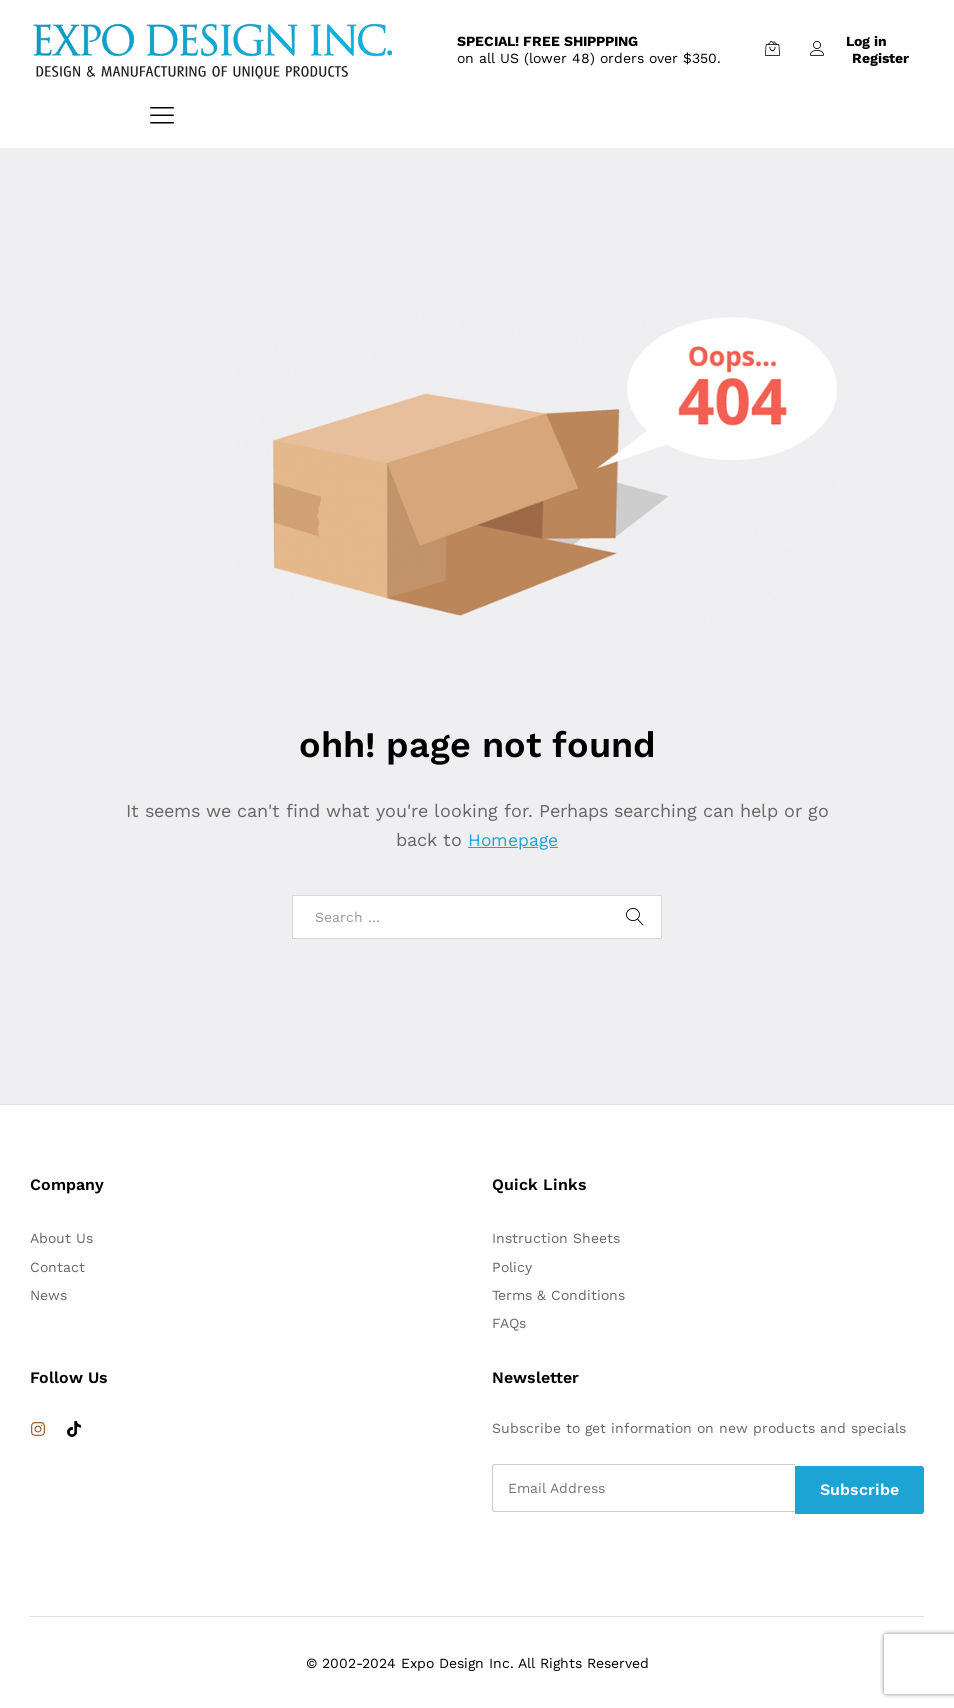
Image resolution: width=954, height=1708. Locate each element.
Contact (57, 1267)
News (48, 1295)
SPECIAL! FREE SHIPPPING (547, 41)
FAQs (509, 1323)
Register (880, 58)
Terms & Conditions (558, 1295)
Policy (512, 1267)
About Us (61, 1238)
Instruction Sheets (556, 1238)
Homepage (513, 839)
